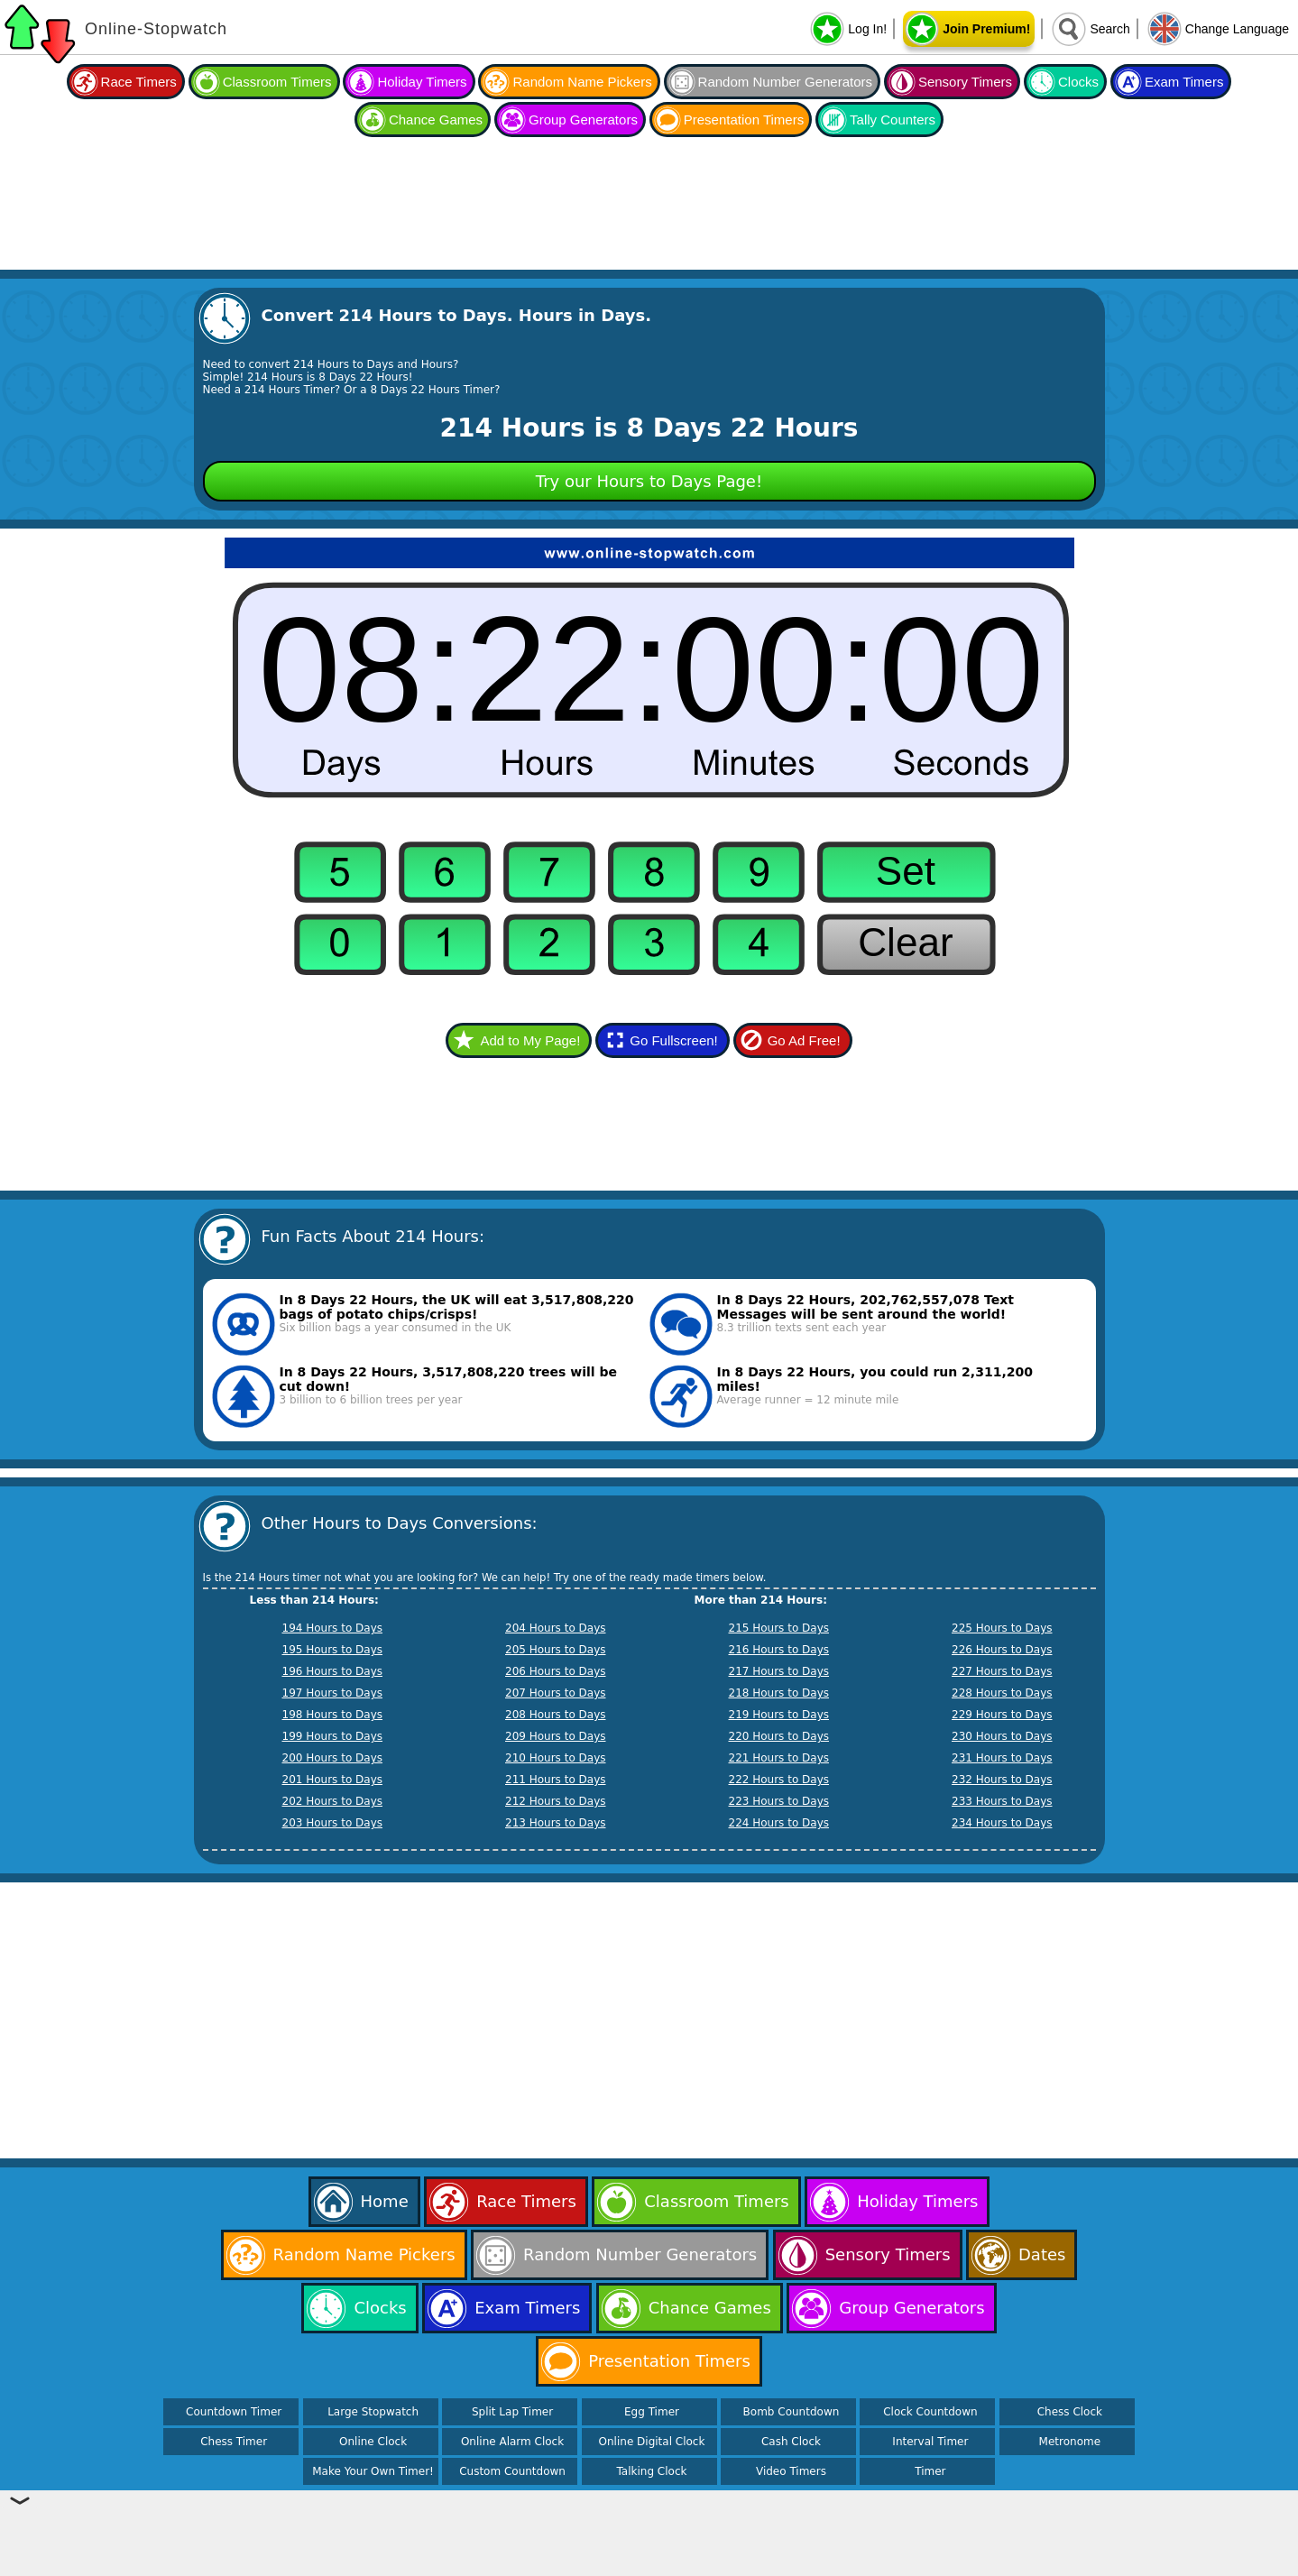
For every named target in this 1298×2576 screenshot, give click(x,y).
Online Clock (373, 2441)
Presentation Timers (744, 119)
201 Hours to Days (332, 1779)
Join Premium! (986, 29)
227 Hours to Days (1002, 1671)
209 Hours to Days (555, 1736)
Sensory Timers (965, 81)
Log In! (867, 29)
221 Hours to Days (779, 1758)
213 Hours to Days (555, 1823)
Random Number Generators (785, 81)
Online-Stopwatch (156, 29)
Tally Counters (892, 119)
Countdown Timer (233, 2412)
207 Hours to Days (555, 1693)
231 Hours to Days (1002, 1758)
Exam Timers (1184, 81)
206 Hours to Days (555, 1671)
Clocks (1078, 81)
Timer (930, 2471)
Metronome (1069, 2441)
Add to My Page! (530, 1040)
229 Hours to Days (1002, 1714)
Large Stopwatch (373, 2412)
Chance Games (436, 119)
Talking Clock (652, 2471)
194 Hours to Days (332, 1628)
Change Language (1237, 29)
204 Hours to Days (555, 1628)
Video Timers (791, 2471)
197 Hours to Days (332, 1693)
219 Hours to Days (779, 1714)
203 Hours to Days (332, 1823)
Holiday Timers (421, 81)
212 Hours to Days (555, 1801)
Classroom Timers (277, 81)
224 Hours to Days (779, 1823)
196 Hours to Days (332, 1671)
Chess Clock (1069, 2412)
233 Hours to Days (1002, 1801)
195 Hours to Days (332, 1649)
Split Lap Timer (512, 2412)
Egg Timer (651, 2412)
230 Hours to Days (1002, 1736)
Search (1109, 29)
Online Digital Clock (652, 2441)
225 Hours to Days (1002, 1628)
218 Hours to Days (779, 1693)
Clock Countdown (930, 2412)
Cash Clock (791, 2441)
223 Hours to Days (779, 1801)
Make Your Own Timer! (373, 2471)
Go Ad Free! (804, 1040)
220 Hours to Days (779, 1736)
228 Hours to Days (1002, 1693)
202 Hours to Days (332, 1801)
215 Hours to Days (779, 1628)
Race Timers (139, 81)
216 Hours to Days (779, 1649)
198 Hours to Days (332, 1714)
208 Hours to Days (555, 1714)
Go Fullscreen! (674, 1040)
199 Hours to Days (332, 1736)
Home (385, 2201)
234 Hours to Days (1002, 1823)
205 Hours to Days (555, 1649)
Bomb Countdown (791, 2412)
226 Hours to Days (1002, 1649)
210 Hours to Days (555, 1758)
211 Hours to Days (555, 1779)
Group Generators (583, 119)
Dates (1041, 2254)
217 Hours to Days (779, 1671)
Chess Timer (233, 2441)
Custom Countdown (512, 2471)
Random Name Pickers (581, 81)
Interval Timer (930, 2441)
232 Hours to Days (1002, 1779)
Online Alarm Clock (512, 2441)
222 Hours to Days (779, 1779)
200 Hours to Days (332, 1758)
